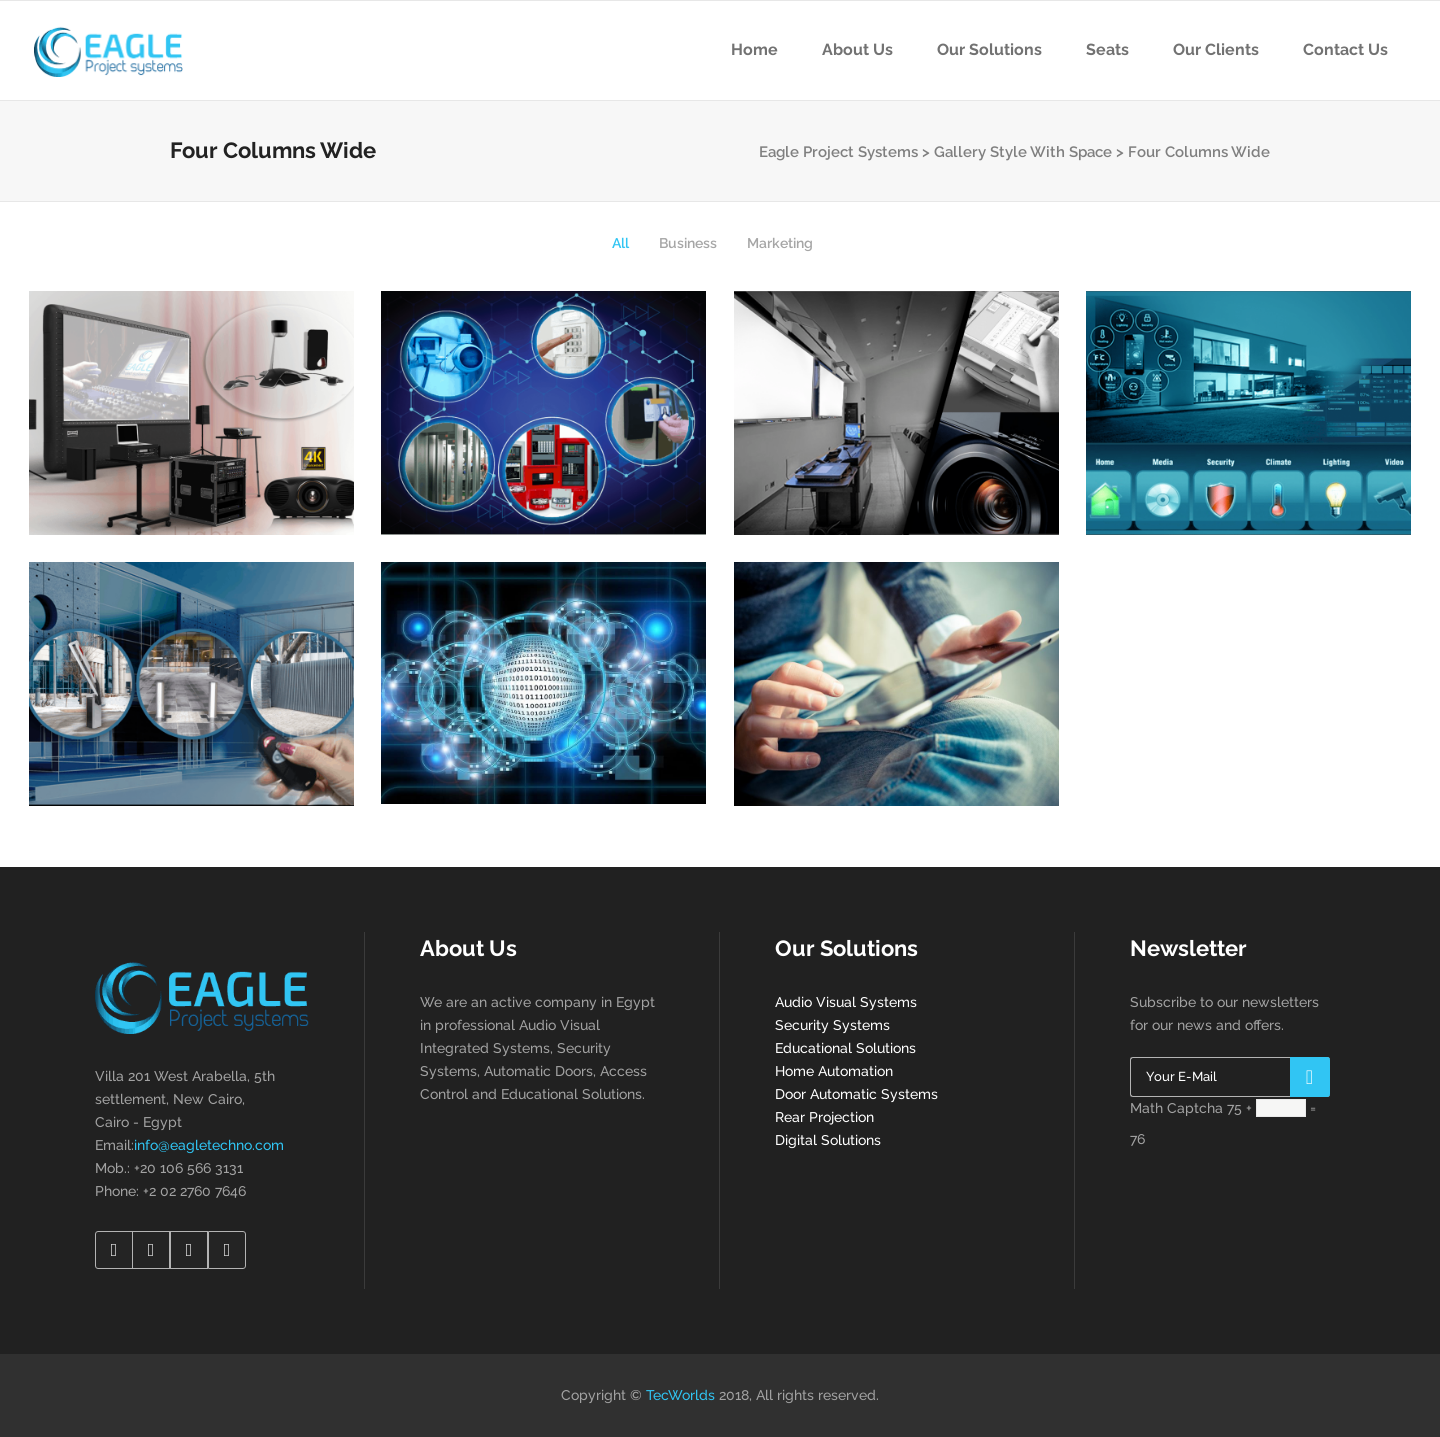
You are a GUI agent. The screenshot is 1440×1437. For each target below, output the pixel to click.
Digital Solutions (828, 1140)
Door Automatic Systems (856, 1094)
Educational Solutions (845, 1048)
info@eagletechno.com (209, 1145)
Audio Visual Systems (846, 1002)
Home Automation (834, 1071)
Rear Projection (824, 1117)
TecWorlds (680, 1395)
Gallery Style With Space (1023, 152)
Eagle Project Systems (838, 152)
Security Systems (832, 1025)
